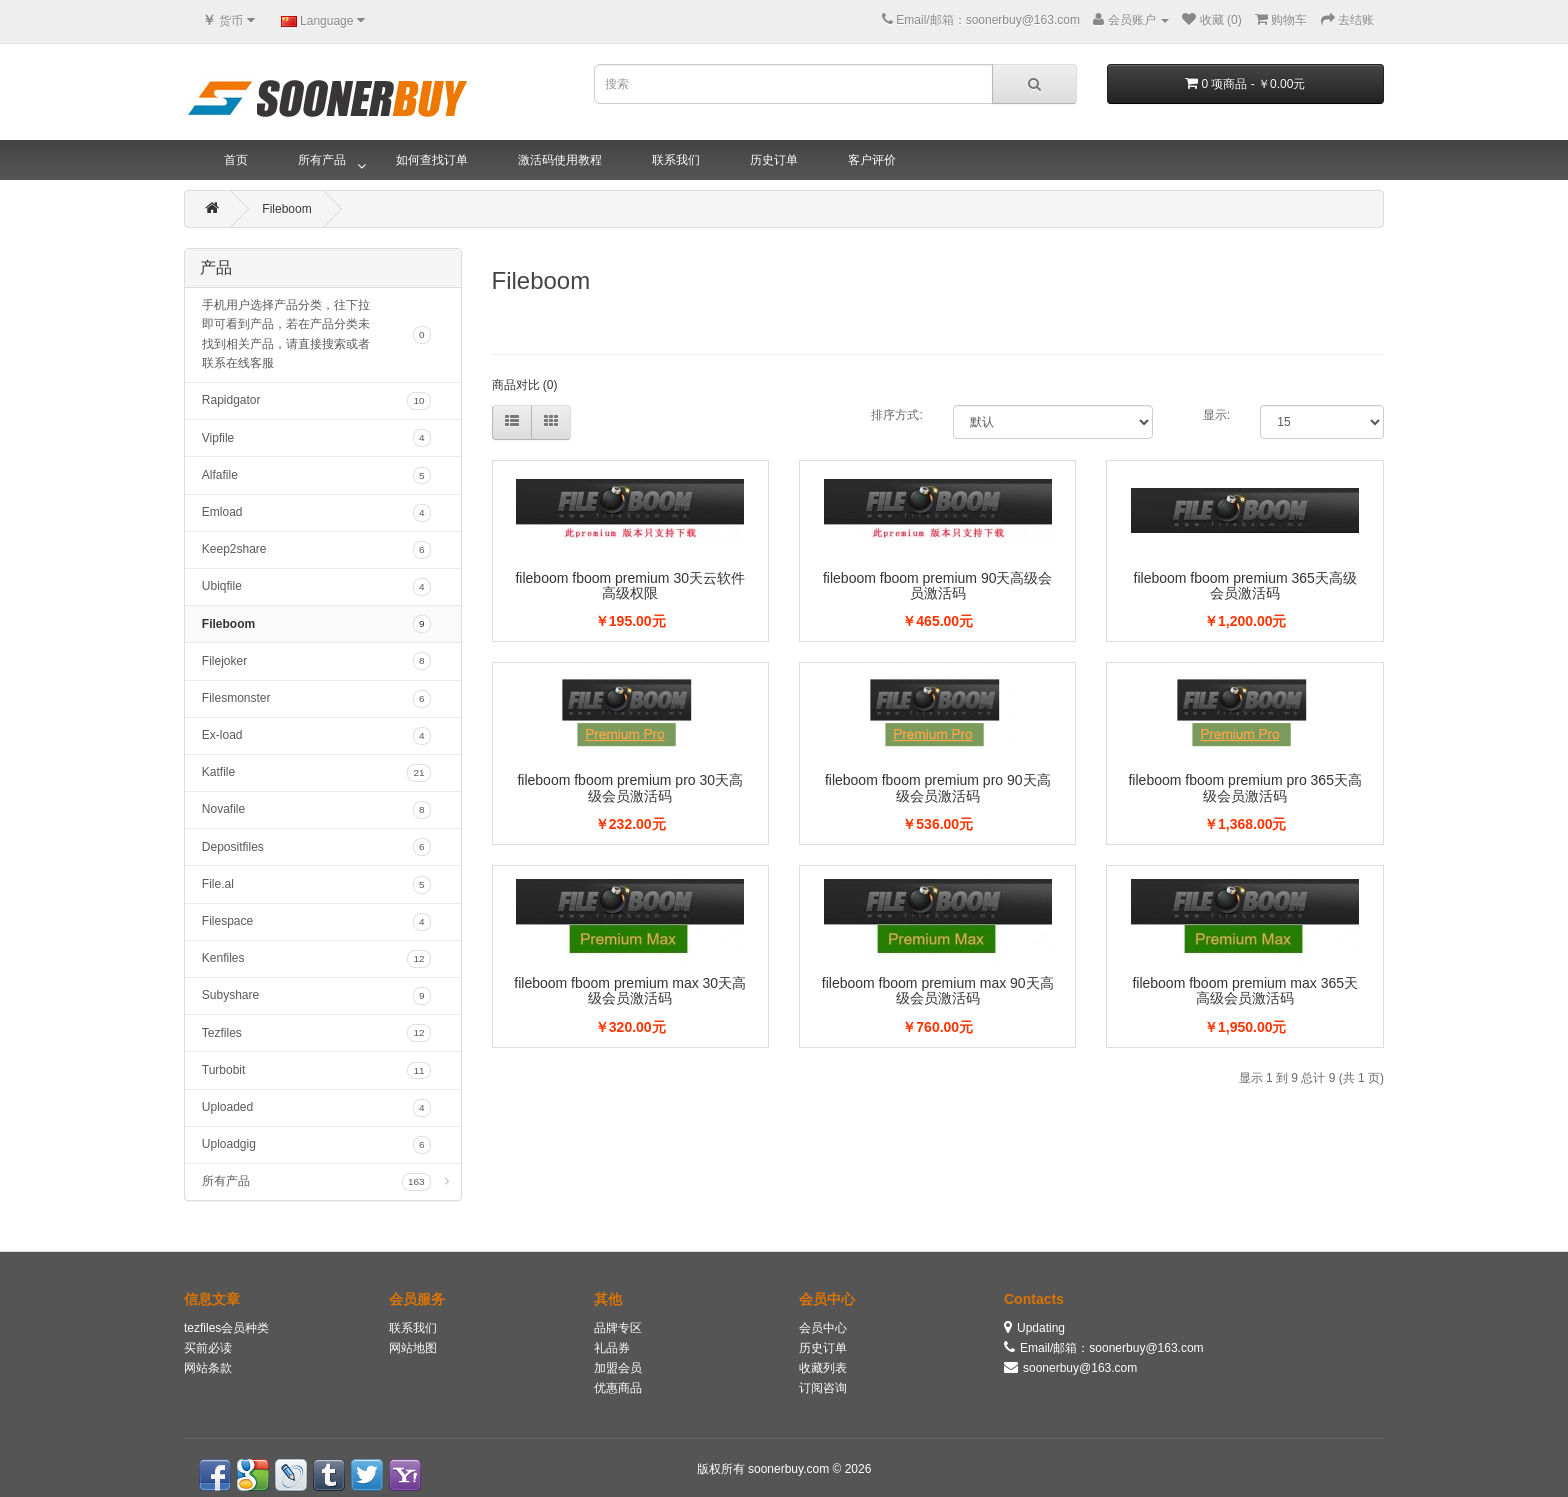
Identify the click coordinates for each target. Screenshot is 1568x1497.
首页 (236, 160)
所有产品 (322, 160)
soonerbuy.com (790, 1469)
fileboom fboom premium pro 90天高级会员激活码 (938, 787)
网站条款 (208, 1368)
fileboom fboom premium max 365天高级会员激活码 (1245, 990)
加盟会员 (618, 1368)
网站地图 (413, 1348)
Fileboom (286, 209)
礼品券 (612, 1348)
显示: (1216, 415)
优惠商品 (618, 1388)
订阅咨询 (823, 1388)
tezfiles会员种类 (226, 1328)
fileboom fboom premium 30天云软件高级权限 (630, 585)
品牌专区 (618, 1328)
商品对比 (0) (525, 385)
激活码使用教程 (560, 160)
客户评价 (872, 160)
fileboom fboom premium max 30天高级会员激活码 (630, 990)
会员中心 (823, 1328)
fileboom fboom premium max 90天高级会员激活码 (938, 990)
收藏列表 (823, 1368)
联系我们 (676, 160)
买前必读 (208, 1348)
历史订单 (774, 160)
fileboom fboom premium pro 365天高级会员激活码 (1244, 787)
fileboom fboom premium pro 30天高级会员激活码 (630, 787)
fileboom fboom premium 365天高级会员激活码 (1245, 585)
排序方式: (896, 415)
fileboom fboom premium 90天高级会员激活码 (938, 585)
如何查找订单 (432, 160)
